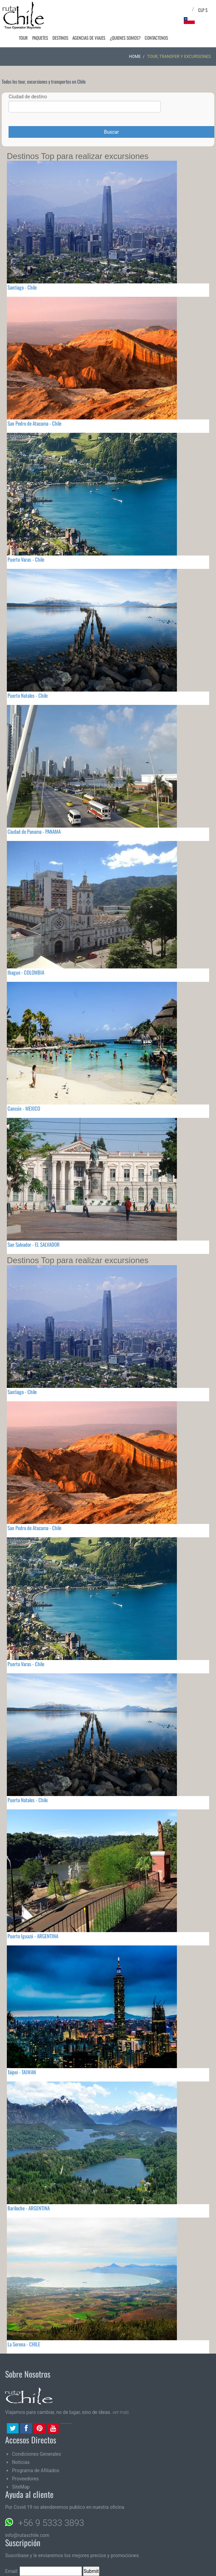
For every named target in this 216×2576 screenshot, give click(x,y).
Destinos (66, 37)
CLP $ (202, 10)
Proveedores (25, 2478)
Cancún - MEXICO (24, 1108)
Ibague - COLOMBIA (26, 972)
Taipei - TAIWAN (22, 2072)
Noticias (21, 2462)
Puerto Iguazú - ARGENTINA (33, 1936)
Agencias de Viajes (92, 37)
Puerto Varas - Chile (26, 559)
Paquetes (47, 37)
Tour (32, 37)
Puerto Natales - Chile (28, 695)
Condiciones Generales (36, 2454)
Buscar (111, 132)
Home (135, 56)
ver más (120, 2412)
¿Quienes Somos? (127, 37)
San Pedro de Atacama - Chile (34, 423)
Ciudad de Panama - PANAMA (34, 831)
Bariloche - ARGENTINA (29, 2208)
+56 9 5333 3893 (51, 2523)
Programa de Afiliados (35, 2470)
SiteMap (20, 2487)
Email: (43, 2571)
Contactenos (157, 37)
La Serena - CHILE (24, 2344)
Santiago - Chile (22, 287)
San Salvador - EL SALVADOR (34, 1244)
